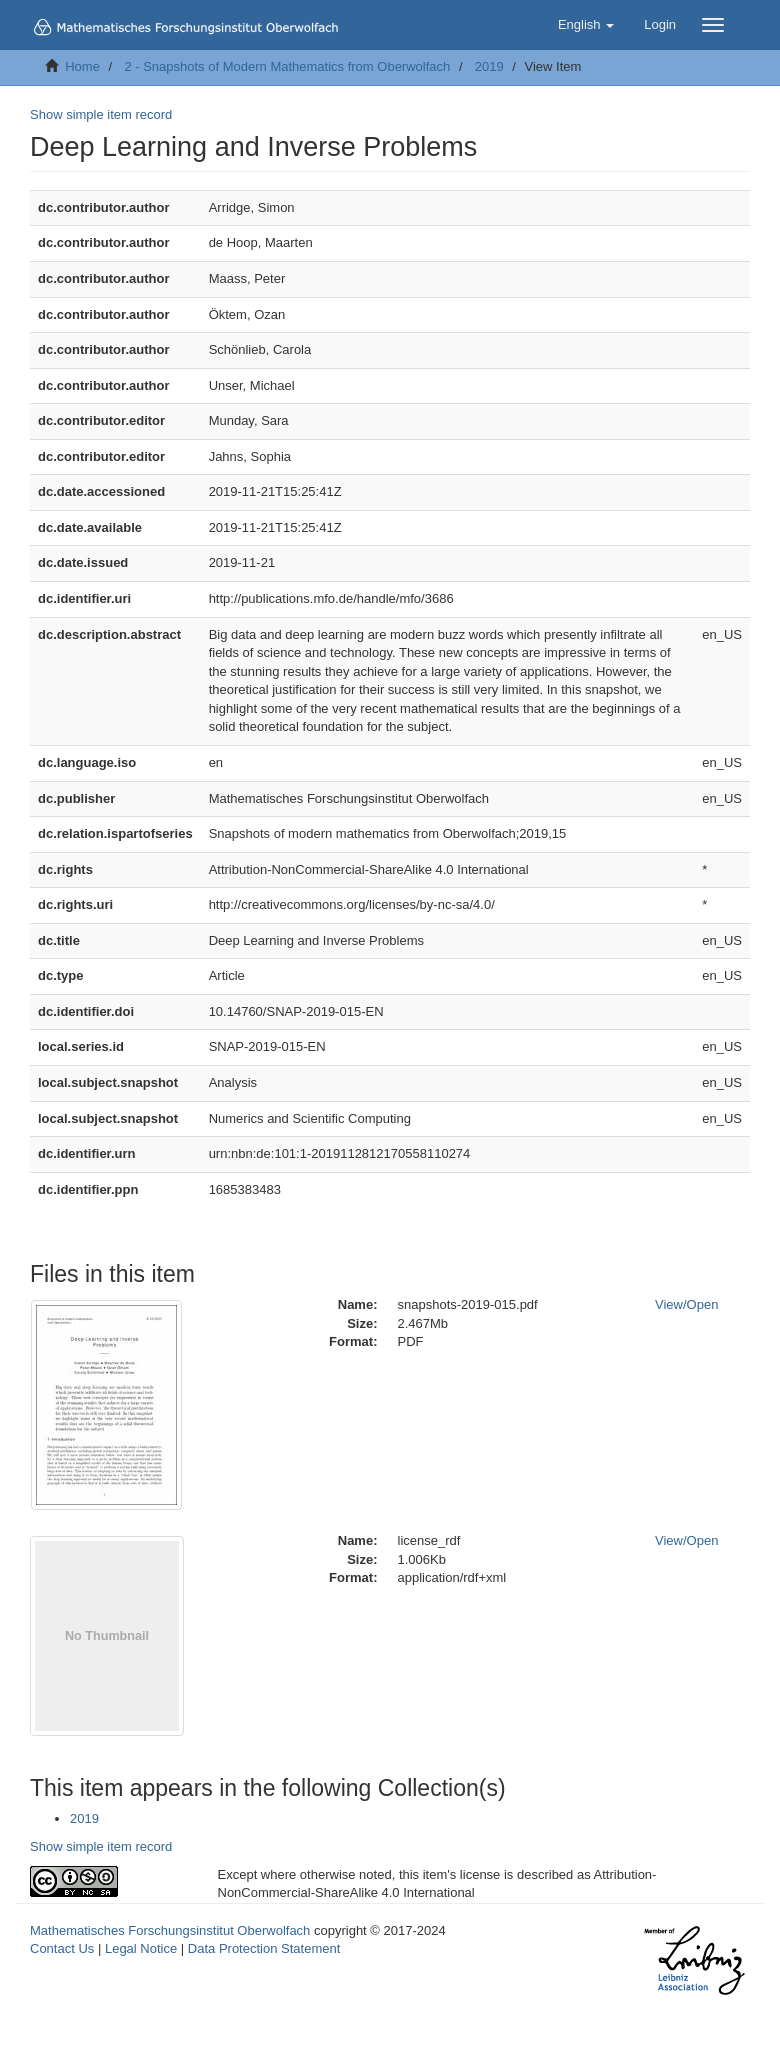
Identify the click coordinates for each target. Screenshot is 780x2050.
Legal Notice (141, 1948)
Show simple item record (101, 114)
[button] (586, 25)
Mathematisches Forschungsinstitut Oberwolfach (170, 1930)
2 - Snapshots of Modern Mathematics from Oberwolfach (287, 66)
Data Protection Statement (264, 1948)
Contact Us (62, 1948)
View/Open (686, 1304)
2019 (489, 66)
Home (82, 66)
